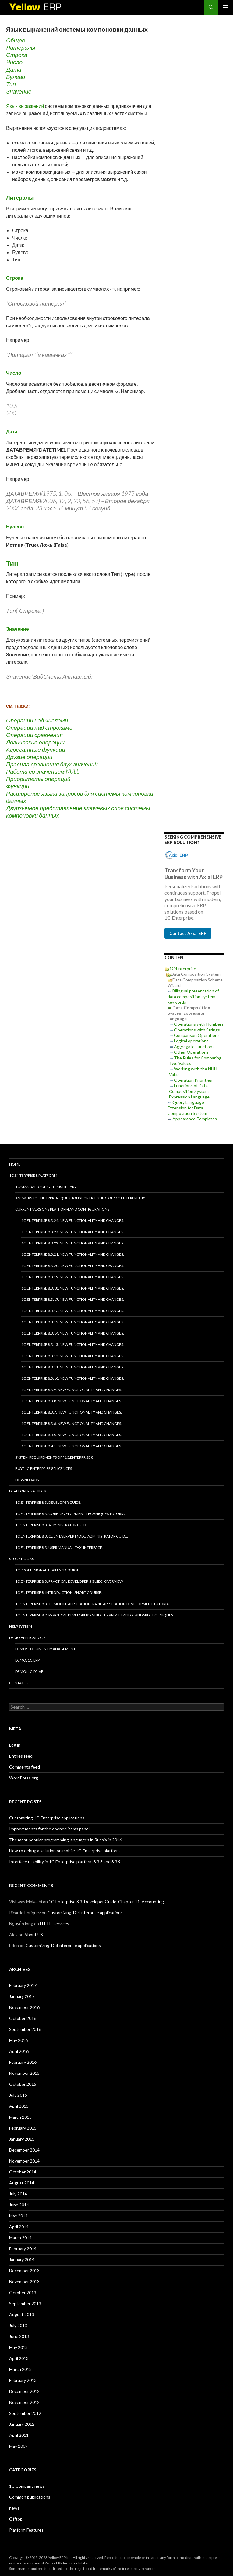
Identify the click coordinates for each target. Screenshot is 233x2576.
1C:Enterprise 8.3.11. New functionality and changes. (72, 1367)
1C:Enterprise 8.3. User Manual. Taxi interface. (59, 1547)
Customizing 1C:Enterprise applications (46, 1817)
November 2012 (24, 2402)
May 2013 (18, 2347)
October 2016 (22, 2018)
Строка (16, 54)
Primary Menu (225, 7)
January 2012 (21, 2424)
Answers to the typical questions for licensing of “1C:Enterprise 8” (80, 1198)
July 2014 (18, 2193)
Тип (11, 83)
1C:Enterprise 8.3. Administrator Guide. (52, 1525)
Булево (15, 76)
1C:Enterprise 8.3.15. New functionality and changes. (72, 1322)
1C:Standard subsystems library (45, 1186)
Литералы (20, 47)
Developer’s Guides (27, 1491)
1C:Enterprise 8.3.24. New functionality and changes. (72, 1220)
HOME (14, 1164)
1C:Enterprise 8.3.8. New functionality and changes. (71, 1401)
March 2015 (20, 2117)
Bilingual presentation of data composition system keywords (193, 996)
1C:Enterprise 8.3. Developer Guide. (48, 1502)
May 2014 (18, 2215)
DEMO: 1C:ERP (27, 1660)
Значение (18, 91)
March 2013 (20, 2369)
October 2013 (22, 2292)
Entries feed (21, 1755)
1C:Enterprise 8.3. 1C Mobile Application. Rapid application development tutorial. (93, 1604)
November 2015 (24, 2073)
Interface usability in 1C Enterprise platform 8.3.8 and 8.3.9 (65, 1861)
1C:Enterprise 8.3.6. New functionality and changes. (71, 1423)
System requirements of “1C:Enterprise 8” (55, 1457)
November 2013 (24, 2281)
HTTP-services (54, 1923)
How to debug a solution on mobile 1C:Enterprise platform (64, 1850)
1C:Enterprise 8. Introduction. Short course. (58, 1592)
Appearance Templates (194, 1118)
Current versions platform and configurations (62, 1209)
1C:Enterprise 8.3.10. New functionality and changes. (72, 1378)
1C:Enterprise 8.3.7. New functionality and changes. (71, 1412)
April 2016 (19, 2051)
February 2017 (23, 1985)
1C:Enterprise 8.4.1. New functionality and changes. (71, 1446)
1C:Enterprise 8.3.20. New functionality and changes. (72, 1265)
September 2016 (25, 2029)
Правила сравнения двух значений (52, 764)
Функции (17, 785)
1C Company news (27, 2486)
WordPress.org (23, 1777)
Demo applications (27, 1637)
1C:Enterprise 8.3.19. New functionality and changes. (72, 1277)
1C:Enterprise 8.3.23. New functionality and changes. (72, 1231)
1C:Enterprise (182, 968)
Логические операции (35, 742)
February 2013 (23, 2380)
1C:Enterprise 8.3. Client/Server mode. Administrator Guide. (71, 1536)
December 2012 (24, 2391)
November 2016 (24, 2007)
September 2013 (25, 2303)
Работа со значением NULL (42, 771)
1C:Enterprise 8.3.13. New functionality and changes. (72, 1344)
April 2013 (19, 2358)
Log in (14, 1744)
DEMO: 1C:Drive (29, 1671)
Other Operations (191, 1052)
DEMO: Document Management (45, 1649)
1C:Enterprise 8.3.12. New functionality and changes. (72, 1356)
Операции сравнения (34, 734)
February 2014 (23, 2248)
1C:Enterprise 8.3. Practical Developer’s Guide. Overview (69, 1581)
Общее (15, 40)
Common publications (29, 2497)
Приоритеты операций (38, 778)
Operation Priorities (193, 1080)
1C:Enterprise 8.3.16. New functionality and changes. (72, 1310)
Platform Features (26, 2529)
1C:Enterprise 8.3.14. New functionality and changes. (72, 1333)
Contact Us (20, 1682)
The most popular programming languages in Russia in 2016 (65, 1839)
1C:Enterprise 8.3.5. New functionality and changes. (71, 1434)
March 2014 (20, 2237)
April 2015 (19, 2106)
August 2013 (21, 2314)
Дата (13, 69)
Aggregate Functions (194, 1046)
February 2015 (23, 2128)
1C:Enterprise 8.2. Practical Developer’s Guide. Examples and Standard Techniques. (94, 1615)
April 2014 (19, 2226)
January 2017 (21, 1996)
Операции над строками (39, 727)
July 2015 (18, 2095)
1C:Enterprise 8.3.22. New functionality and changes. (72, 1243)
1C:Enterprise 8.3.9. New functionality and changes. (71, 1389)
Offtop (16, 2518)
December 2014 (24, 2149)
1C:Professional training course (47, 1570)
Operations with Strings (197, 1029)
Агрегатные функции (35, 749)
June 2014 (19, 2204)
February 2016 (23, 2062)
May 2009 (18, 2446)
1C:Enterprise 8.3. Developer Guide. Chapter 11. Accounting (106, 1901)
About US (33, 1934)
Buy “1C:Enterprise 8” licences (43, 1468)
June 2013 (19, 2336)
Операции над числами (37, 720)
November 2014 (24, 2160)
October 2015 (22, 2084)
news (14, 2507)
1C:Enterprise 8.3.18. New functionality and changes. (72, 1288)
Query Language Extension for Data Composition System (187, 1108)
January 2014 (21, 2259)
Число (14, 62)
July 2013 (18, 2325)
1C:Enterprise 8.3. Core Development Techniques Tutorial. (71, 1513)
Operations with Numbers (199, 1024)
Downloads (27, 1480)
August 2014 (21, 2182)
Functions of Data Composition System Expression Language (189, 1091)
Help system (20, 1626)
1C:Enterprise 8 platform (33, 1175)
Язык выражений (25, 106)
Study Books (21, 1558)
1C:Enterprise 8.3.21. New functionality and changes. (72, 1254)
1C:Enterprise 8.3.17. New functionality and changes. (72, 1299)
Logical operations (191, 1040)
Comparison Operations (197, 1035)
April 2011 (19, 2435)
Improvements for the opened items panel (49, 1828)
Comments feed (24, 1766)
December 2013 (24, 2270)
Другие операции (29, 756)
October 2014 (22, 2171)
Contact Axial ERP (188, 933)
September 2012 (25, 2413)
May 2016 (18, 2040)
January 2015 (21, 2138)
